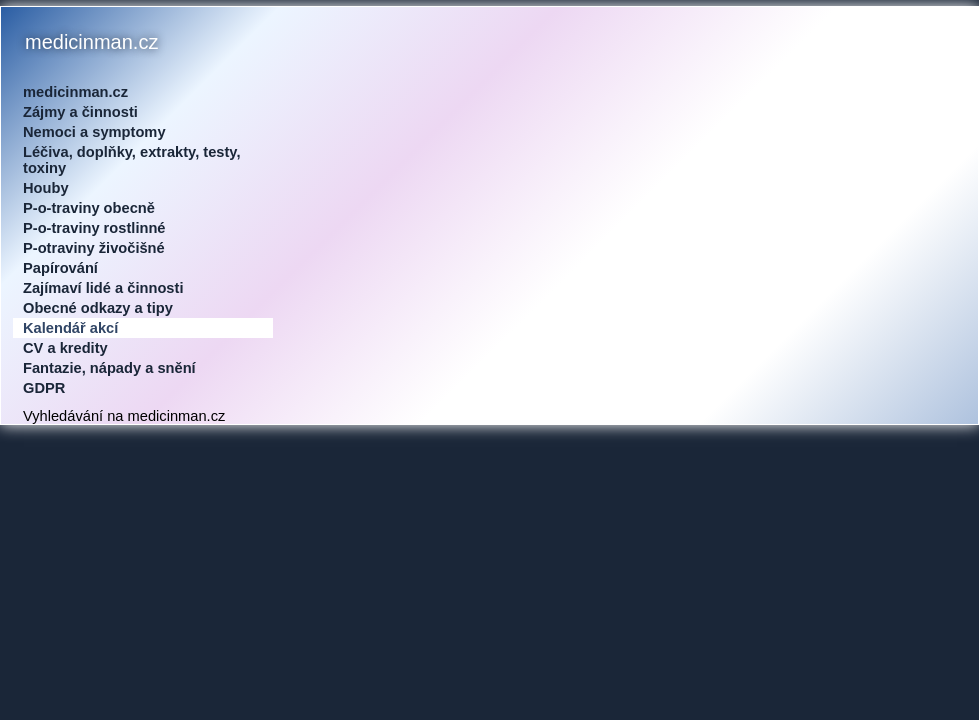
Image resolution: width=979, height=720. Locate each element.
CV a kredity (65, 348)
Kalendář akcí (70, 328)
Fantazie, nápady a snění (109, 368)
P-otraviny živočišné (94, 248)
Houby (46, 188)
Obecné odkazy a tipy (98, 308)
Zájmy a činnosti (80, 112)
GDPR (44, 388)
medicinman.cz (75, 92)
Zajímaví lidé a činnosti (103, 288)
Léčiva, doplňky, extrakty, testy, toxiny (132, 160)
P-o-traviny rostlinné (94, 228)
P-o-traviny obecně (89, 208)
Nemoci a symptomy (94, 132)
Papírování (60, 268)
